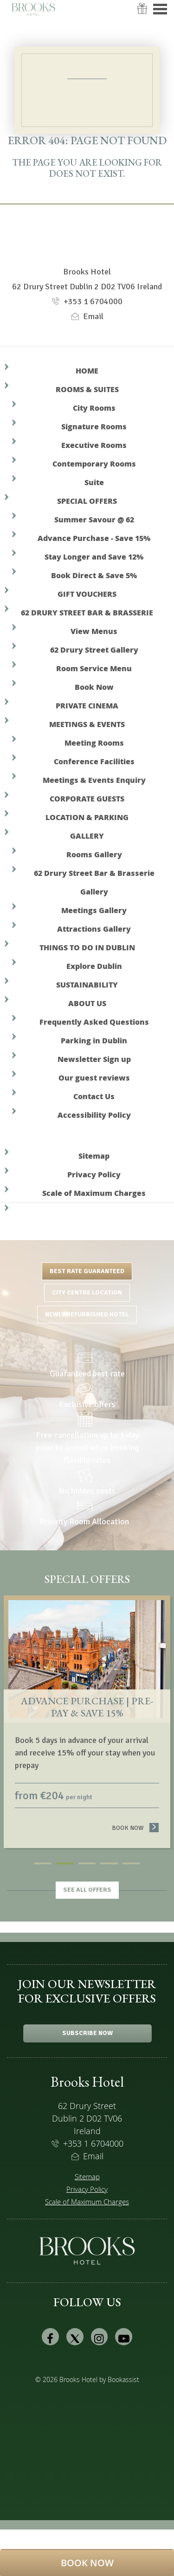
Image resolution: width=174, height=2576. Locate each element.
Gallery (87, 835)
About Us (87, 1003)
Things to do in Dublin (87, 947)
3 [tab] (87, 1863)
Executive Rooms (94, 445)
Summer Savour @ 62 (94, 519)
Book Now (94, 686)
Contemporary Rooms (94, 463)
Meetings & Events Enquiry (94, 779)
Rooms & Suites (87, 389)
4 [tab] (109, 1863)
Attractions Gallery (94, 928)
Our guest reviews (94, 1077)
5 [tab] (131, 1863)
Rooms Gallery (94, 854)
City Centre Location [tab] (87, 1292)
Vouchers (142, 14)
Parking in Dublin (94, 1040)
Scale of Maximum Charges (94, 1193)
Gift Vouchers (87, 593)
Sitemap (94, 1155)
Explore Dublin (94, 966)
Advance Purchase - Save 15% (94, 538)
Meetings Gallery (94, 910)
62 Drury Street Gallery (94, 649)
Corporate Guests (87, 798)
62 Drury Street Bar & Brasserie (87, 612)
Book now (135, 1827)
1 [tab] (43, 1863)
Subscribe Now (87, 2033)
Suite (94, 482)
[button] (87, 2563)
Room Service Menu (94, 668)
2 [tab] (65, 1863)
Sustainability (87, 984)
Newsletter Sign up (94, 1059)
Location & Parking (87, 817)
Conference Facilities (94, 761)
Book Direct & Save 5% (94, 575)
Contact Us (94, 1096)
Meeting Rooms (94, 742)
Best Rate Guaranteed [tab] (87, 1271)
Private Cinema (87, 705)
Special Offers (87, 500)
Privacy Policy (94, 1174)
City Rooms (94, 407)
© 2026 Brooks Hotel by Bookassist (87, 2379)
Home (87, 370)
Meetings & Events (87, 724)
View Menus (94, 631)
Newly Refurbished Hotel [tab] (87, 1314)
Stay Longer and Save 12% (94, 556)
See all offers (87, 1890)
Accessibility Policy (94, 1114)
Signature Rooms (94, 426)
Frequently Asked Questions (94, 1021)
